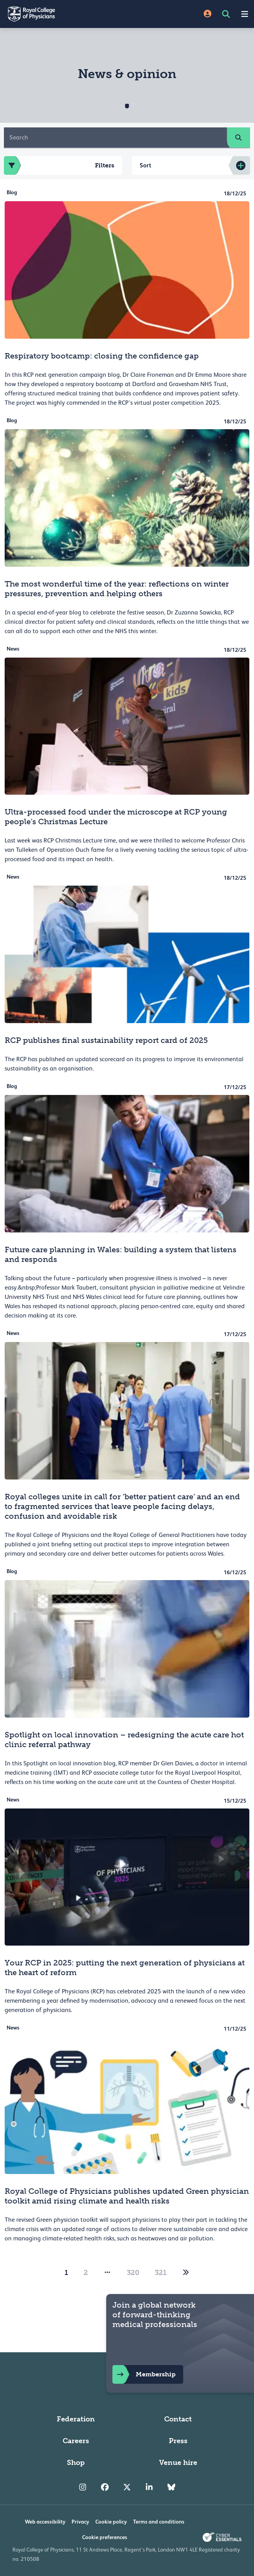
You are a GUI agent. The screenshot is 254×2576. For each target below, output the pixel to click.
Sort (145, 165)
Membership (143, 2374)
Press (178, 2441)
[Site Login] (207, 14)
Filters (59, 165)
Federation (76, 2419)
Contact (178, 2419)
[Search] (115, 137)
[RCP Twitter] (127, 2487)
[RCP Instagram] (83, 2487)
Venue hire (178, 2462)
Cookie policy (111, 2522)
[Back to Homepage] (63, 14)
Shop (76, 2462)
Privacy (80, 2522)
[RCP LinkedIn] (149, 2487)
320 (133, 2272)
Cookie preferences (104, 2537)
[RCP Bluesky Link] (171, 2487)
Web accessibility (45, 2522)
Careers (76, 2441)
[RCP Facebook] (105, 2487)
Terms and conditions (158, 2522)
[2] (186, 2272)
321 (160, 2272)
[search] (238, 137)
